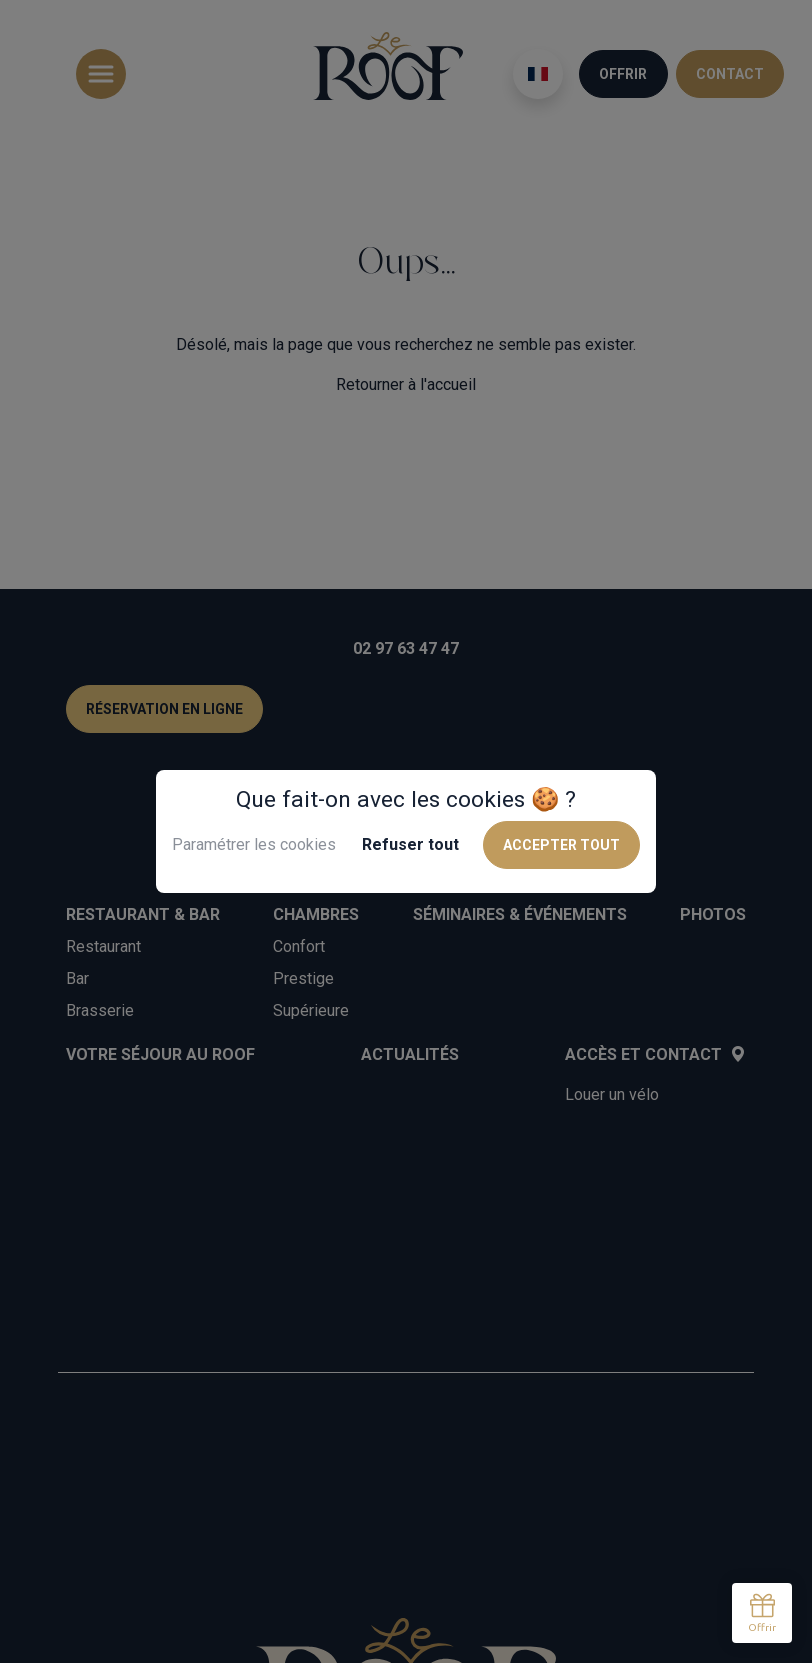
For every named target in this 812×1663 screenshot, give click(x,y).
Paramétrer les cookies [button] (254, 844)
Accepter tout (561, 845)
